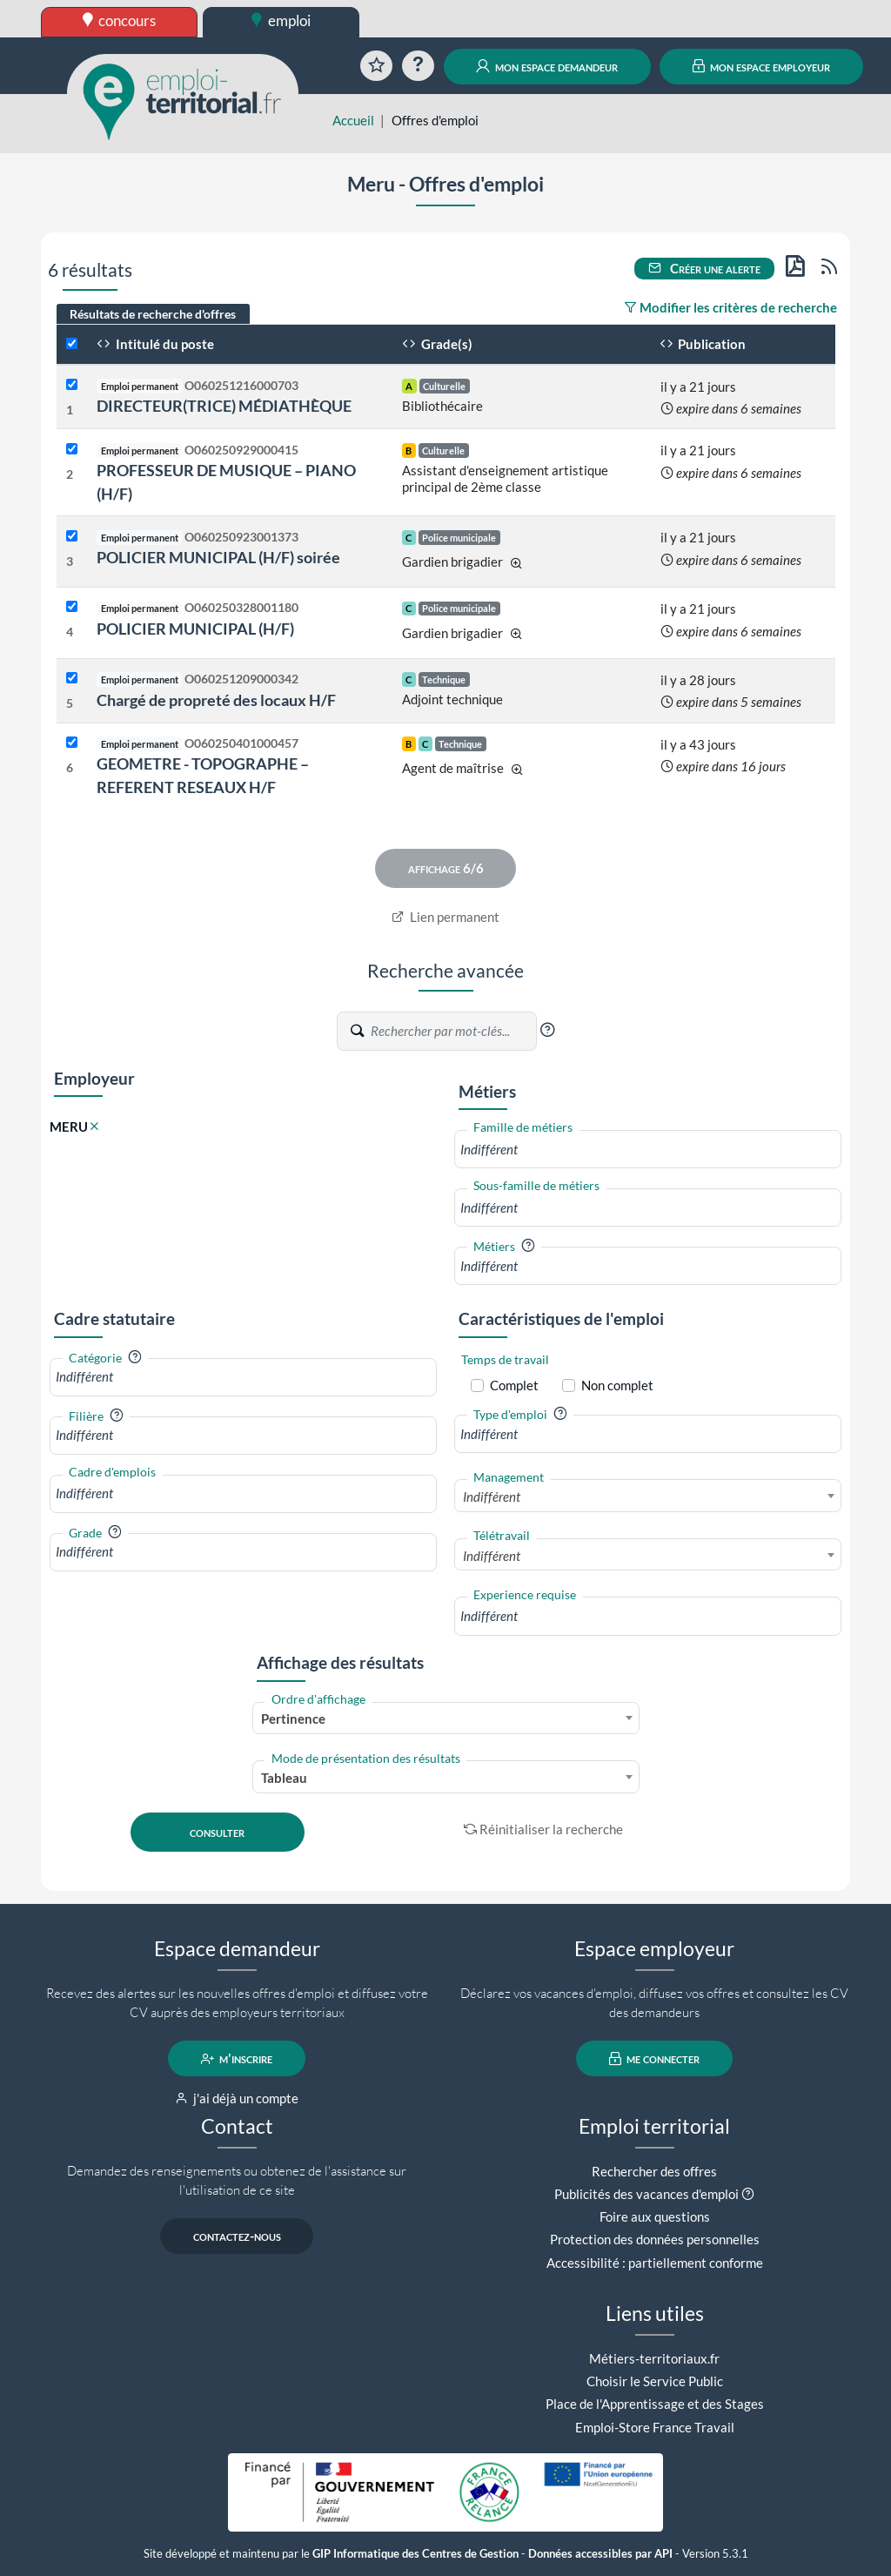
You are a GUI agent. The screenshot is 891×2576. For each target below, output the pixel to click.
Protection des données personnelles (655, 2239)
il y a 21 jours (698, 386)
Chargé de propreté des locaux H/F (216, 700)
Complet (514, 1385)
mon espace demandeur (547, 66)
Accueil (353, 120)
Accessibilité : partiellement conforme (654, 2262)
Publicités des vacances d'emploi (646, 2194)
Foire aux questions (655, 2216)
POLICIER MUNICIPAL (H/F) (195, 628)
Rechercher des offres (654, 2171)
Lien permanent (446, 917)
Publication (703, 344)
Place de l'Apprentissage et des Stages (655, 2403)
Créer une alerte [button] (704, 268)
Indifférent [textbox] (491, 1496)
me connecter (654, 2059)
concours (120, 20)
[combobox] (648, 1149)
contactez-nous (237, 2236)
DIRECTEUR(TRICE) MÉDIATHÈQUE (224, 405)
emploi (281, 20)
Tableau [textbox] (284, 1778)
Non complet (617, 1385)
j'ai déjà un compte (237, 2098)
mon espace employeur (762, 66)
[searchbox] (647, 1150)
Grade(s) (437, 344)
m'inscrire (237, 2059)
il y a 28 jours (698, 680)
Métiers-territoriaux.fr (654, 2358)
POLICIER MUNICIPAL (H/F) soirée (218, 557)
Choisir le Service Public (654, 2381)
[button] (547, 1029)
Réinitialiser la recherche (544, 1829)
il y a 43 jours (698, 744)
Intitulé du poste (155, 344)
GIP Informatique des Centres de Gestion (415, 2553)
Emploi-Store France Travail (654, 2427)
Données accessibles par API (600, 2553)
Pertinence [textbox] (293, 1718)
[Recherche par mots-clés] (452, 1031)
